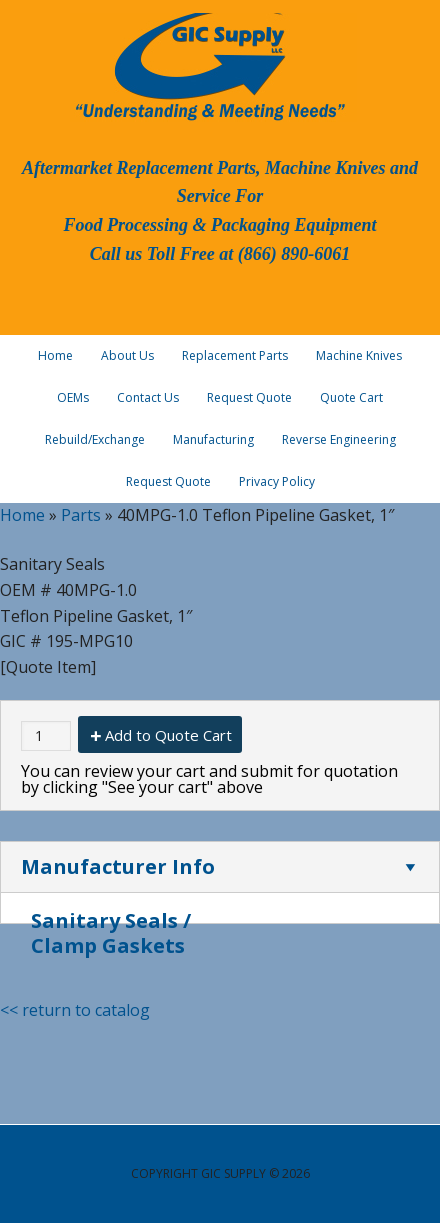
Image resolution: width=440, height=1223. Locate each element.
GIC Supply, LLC (208, 65)
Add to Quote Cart (168, 735)
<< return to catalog (75, 1010)
